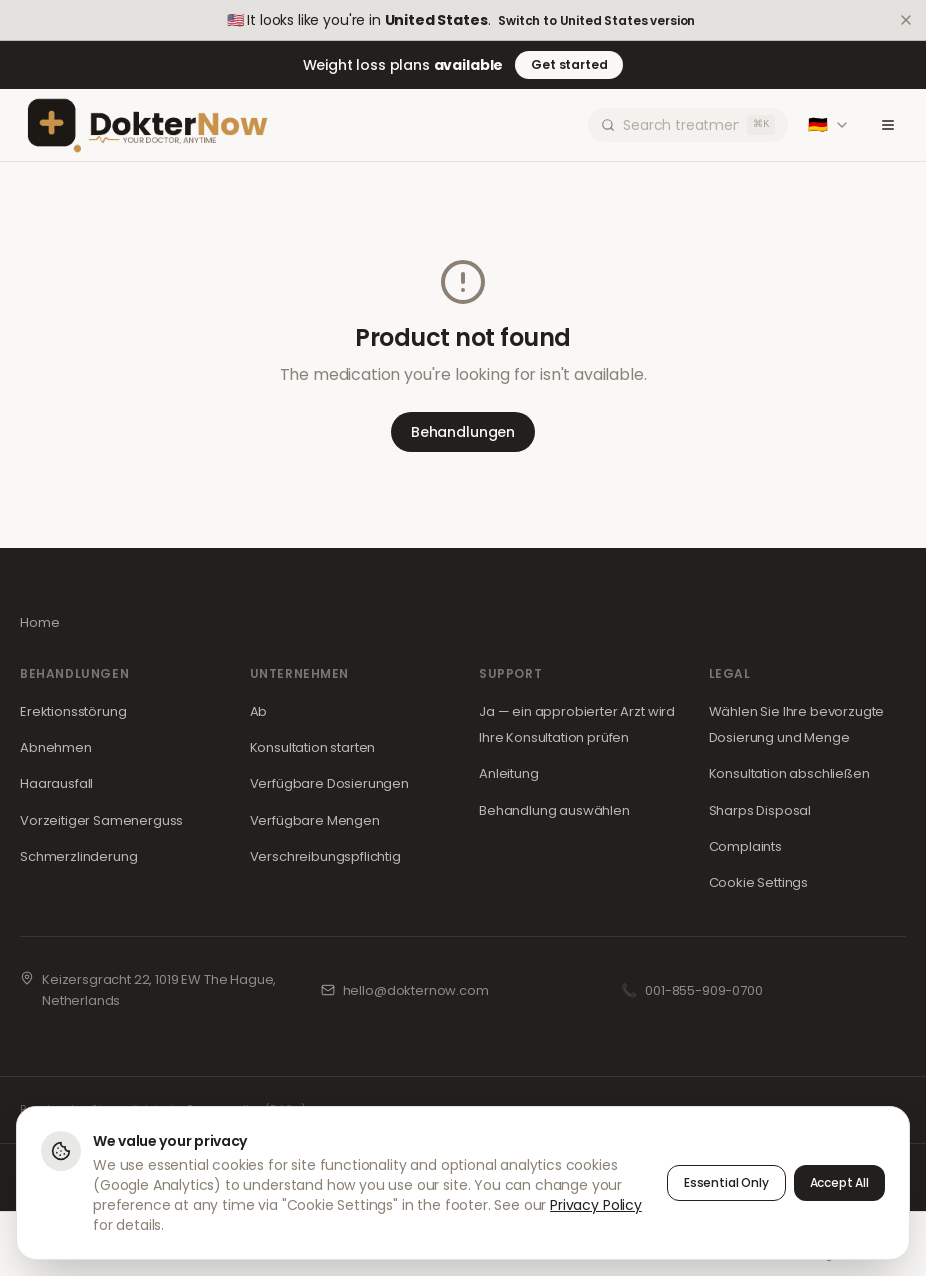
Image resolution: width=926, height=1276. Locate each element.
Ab (259, 711)
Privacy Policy (596, 1205)
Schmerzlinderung (78, 856)
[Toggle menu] (888, 125)
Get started (569, 64)
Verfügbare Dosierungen (329, 783)
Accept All (839, 1182)
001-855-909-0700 (703, 990)
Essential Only (726, 1182)
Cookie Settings (759, 882)
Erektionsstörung (73, 711)
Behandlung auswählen (554, 810)
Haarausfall (56, 783)
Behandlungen (463, 432)
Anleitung (509, 773)
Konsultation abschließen (789, 773)
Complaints (745, 846)
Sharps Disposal (760, 810)
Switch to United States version (596, 21)
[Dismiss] (906, 20)
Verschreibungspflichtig (325, 856)
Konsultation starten (313, 747)
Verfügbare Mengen (315, 820)
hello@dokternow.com (416, 990)
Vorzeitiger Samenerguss (101, 820)
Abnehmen (56, 747)
